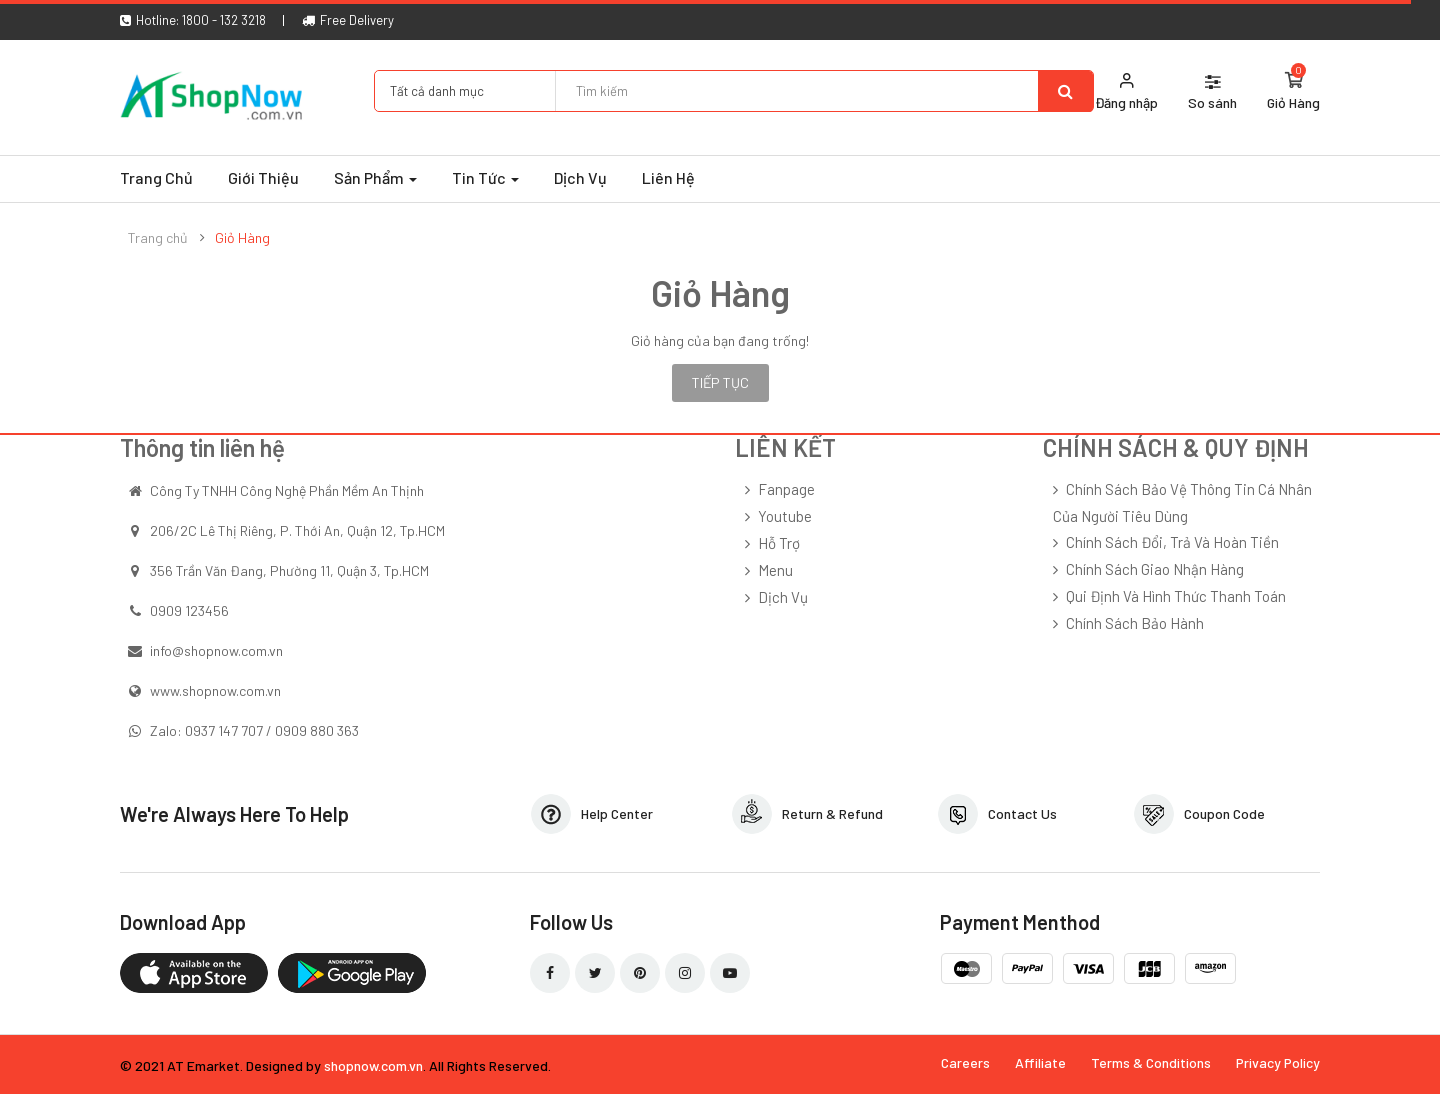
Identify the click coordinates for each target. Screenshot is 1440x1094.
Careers (965, 1062)
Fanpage (786, 489)
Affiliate (1040, 1062)
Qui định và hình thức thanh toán (1176, 596)
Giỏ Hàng (242, 238)
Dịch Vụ (783, 597)
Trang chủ (158, 238)
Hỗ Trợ (779, 543)
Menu (775, 570)
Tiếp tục (720, 382)
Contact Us (1022, 813)
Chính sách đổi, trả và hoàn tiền (1172, 542)
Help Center (617, 813)
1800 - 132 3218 (224, 20)
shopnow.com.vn (373, 1065)
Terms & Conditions (1151, 1062)
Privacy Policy (1278, 1062)
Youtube (785, 516)
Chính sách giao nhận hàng (1155, 569)
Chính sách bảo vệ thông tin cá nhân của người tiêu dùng (1182, 502)
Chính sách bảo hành (1135, 623)
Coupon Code (1224, 813)
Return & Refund (832, 813)
